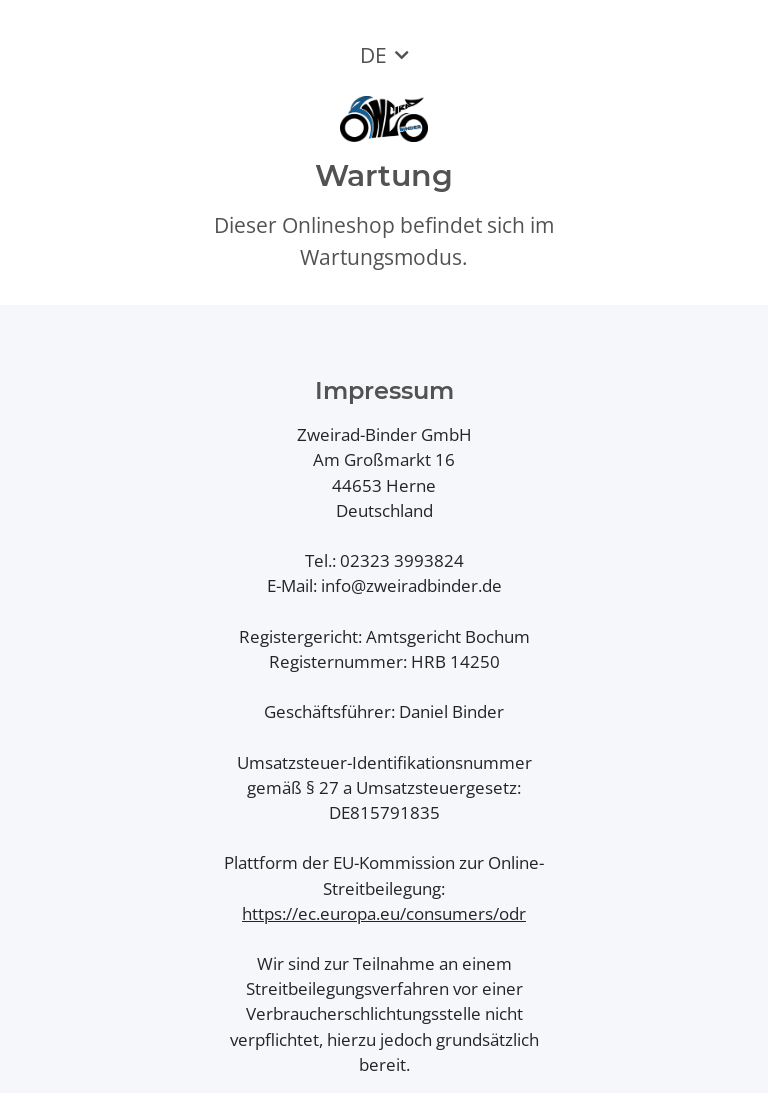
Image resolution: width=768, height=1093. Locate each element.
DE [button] (373, 55)
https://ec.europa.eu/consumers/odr (384, 913)
